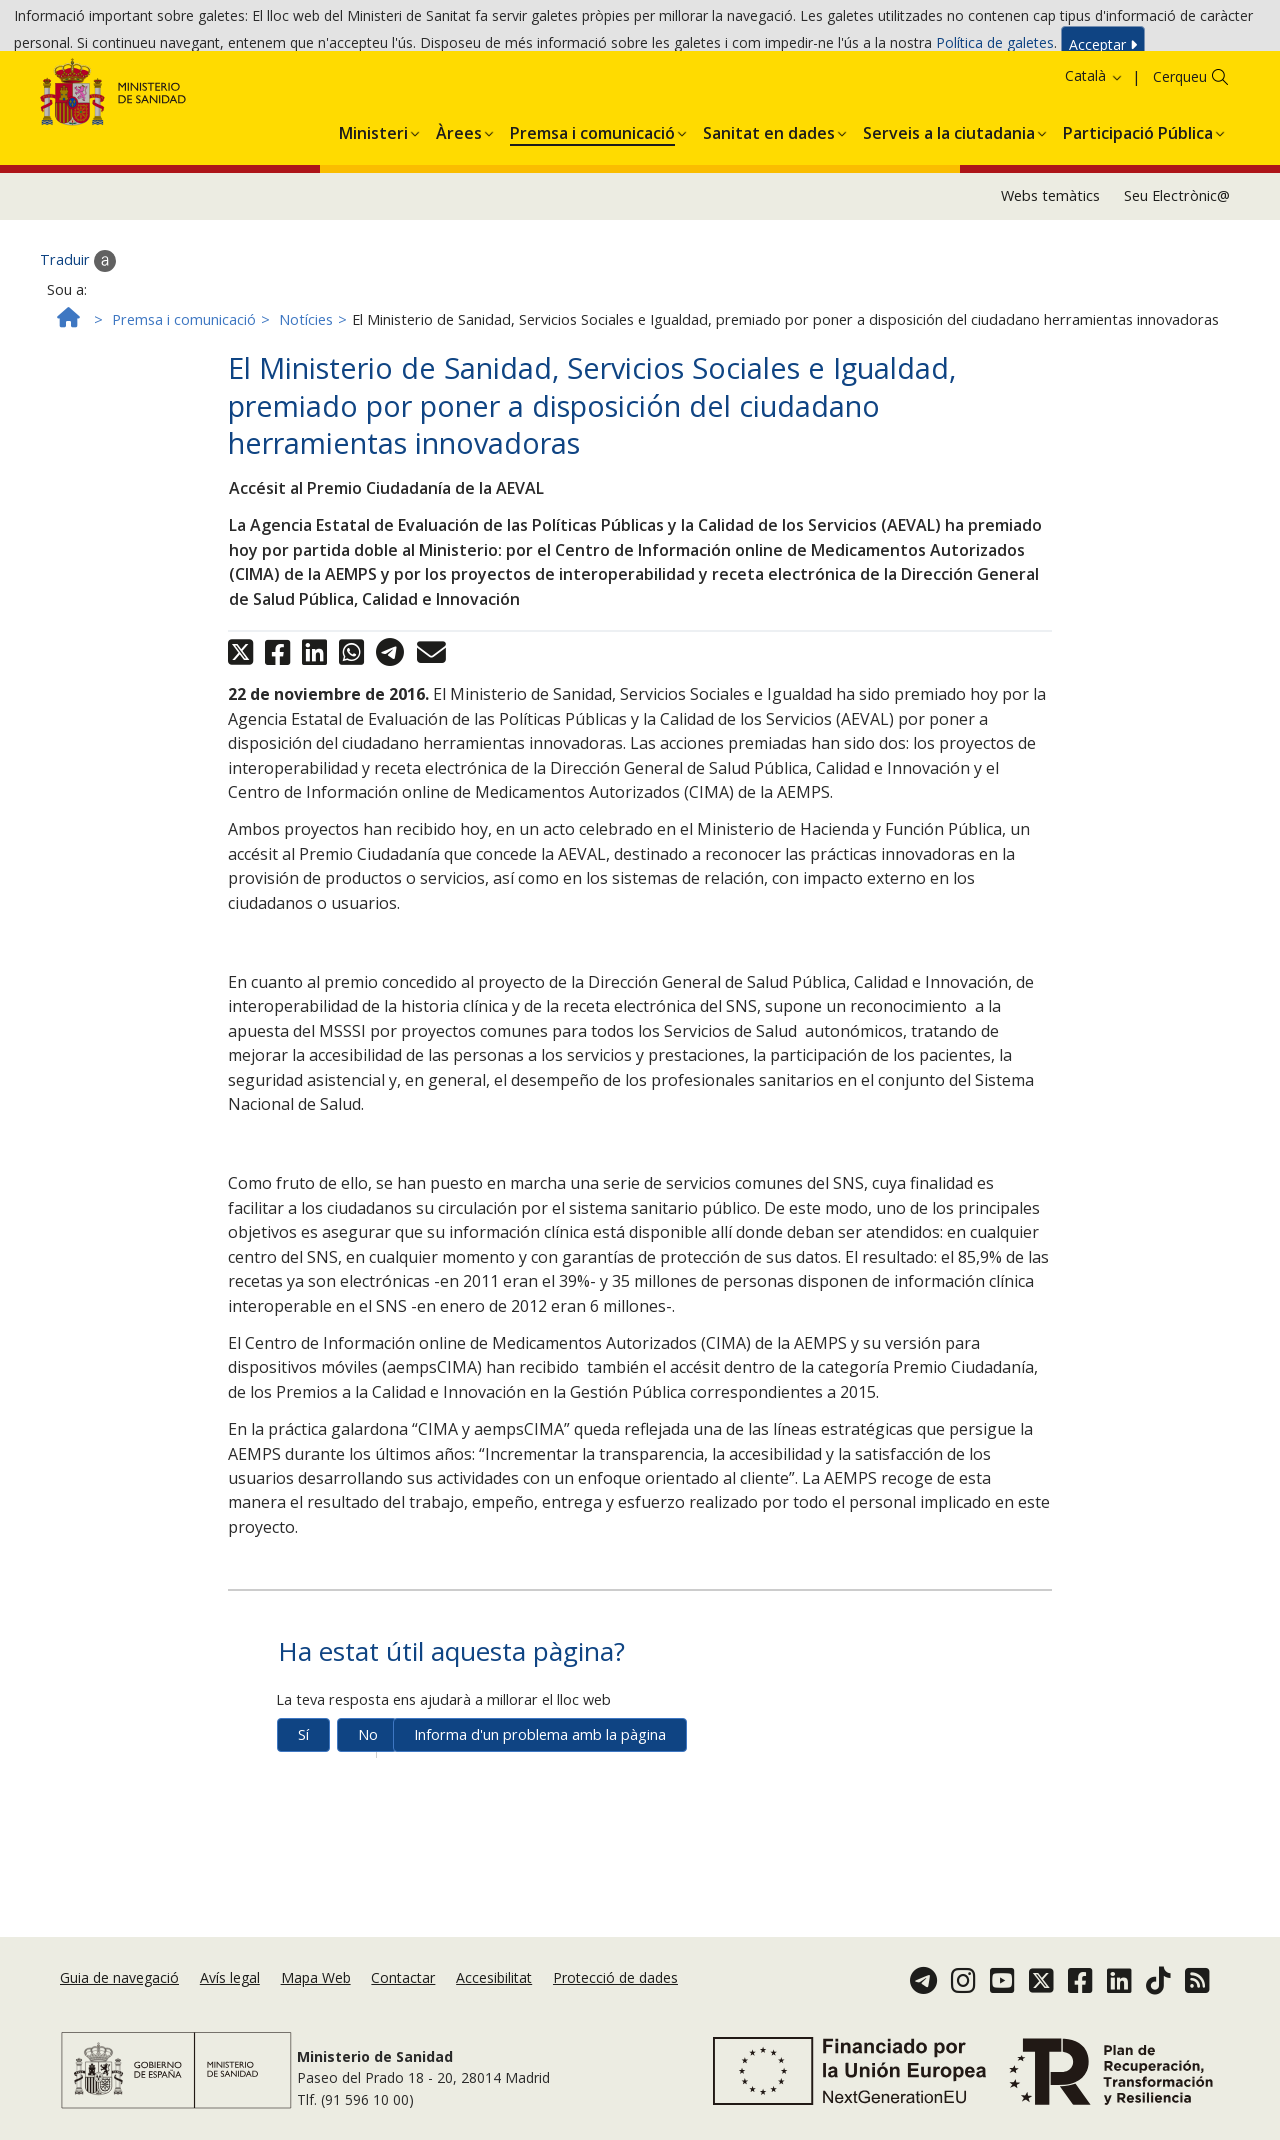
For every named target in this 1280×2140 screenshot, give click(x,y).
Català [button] (1094, 147)
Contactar (403, 2002)
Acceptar (1103, 49)
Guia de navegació (119, 2002)
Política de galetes (995, 48)
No (368, 1806)
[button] (373, 201)
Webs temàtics (1050, 267)
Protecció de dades (615, 2002)
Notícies (306, 390)
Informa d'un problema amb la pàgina (540, 1806)
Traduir (78, 332)
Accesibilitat (494, 2002)
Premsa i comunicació (184, 390)
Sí (303, 1806)
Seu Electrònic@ (1177, 267)
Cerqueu (1180, 148)
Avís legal (230, 2002)
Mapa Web (316, 2002)
